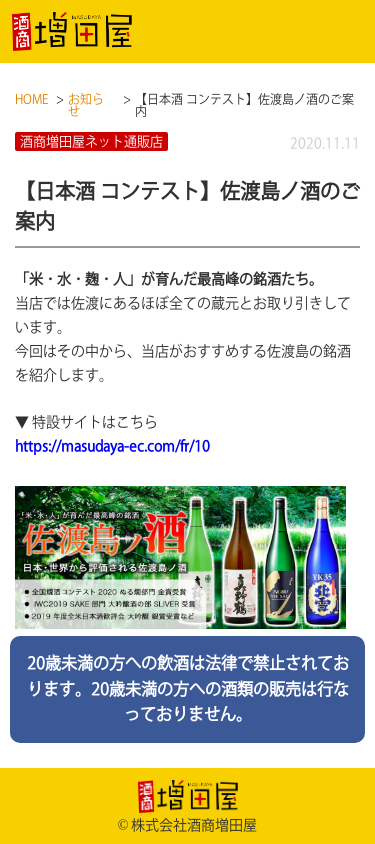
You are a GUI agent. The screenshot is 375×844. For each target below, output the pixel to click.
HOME (31, 99)
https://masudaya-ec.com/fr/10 (112, 446)
